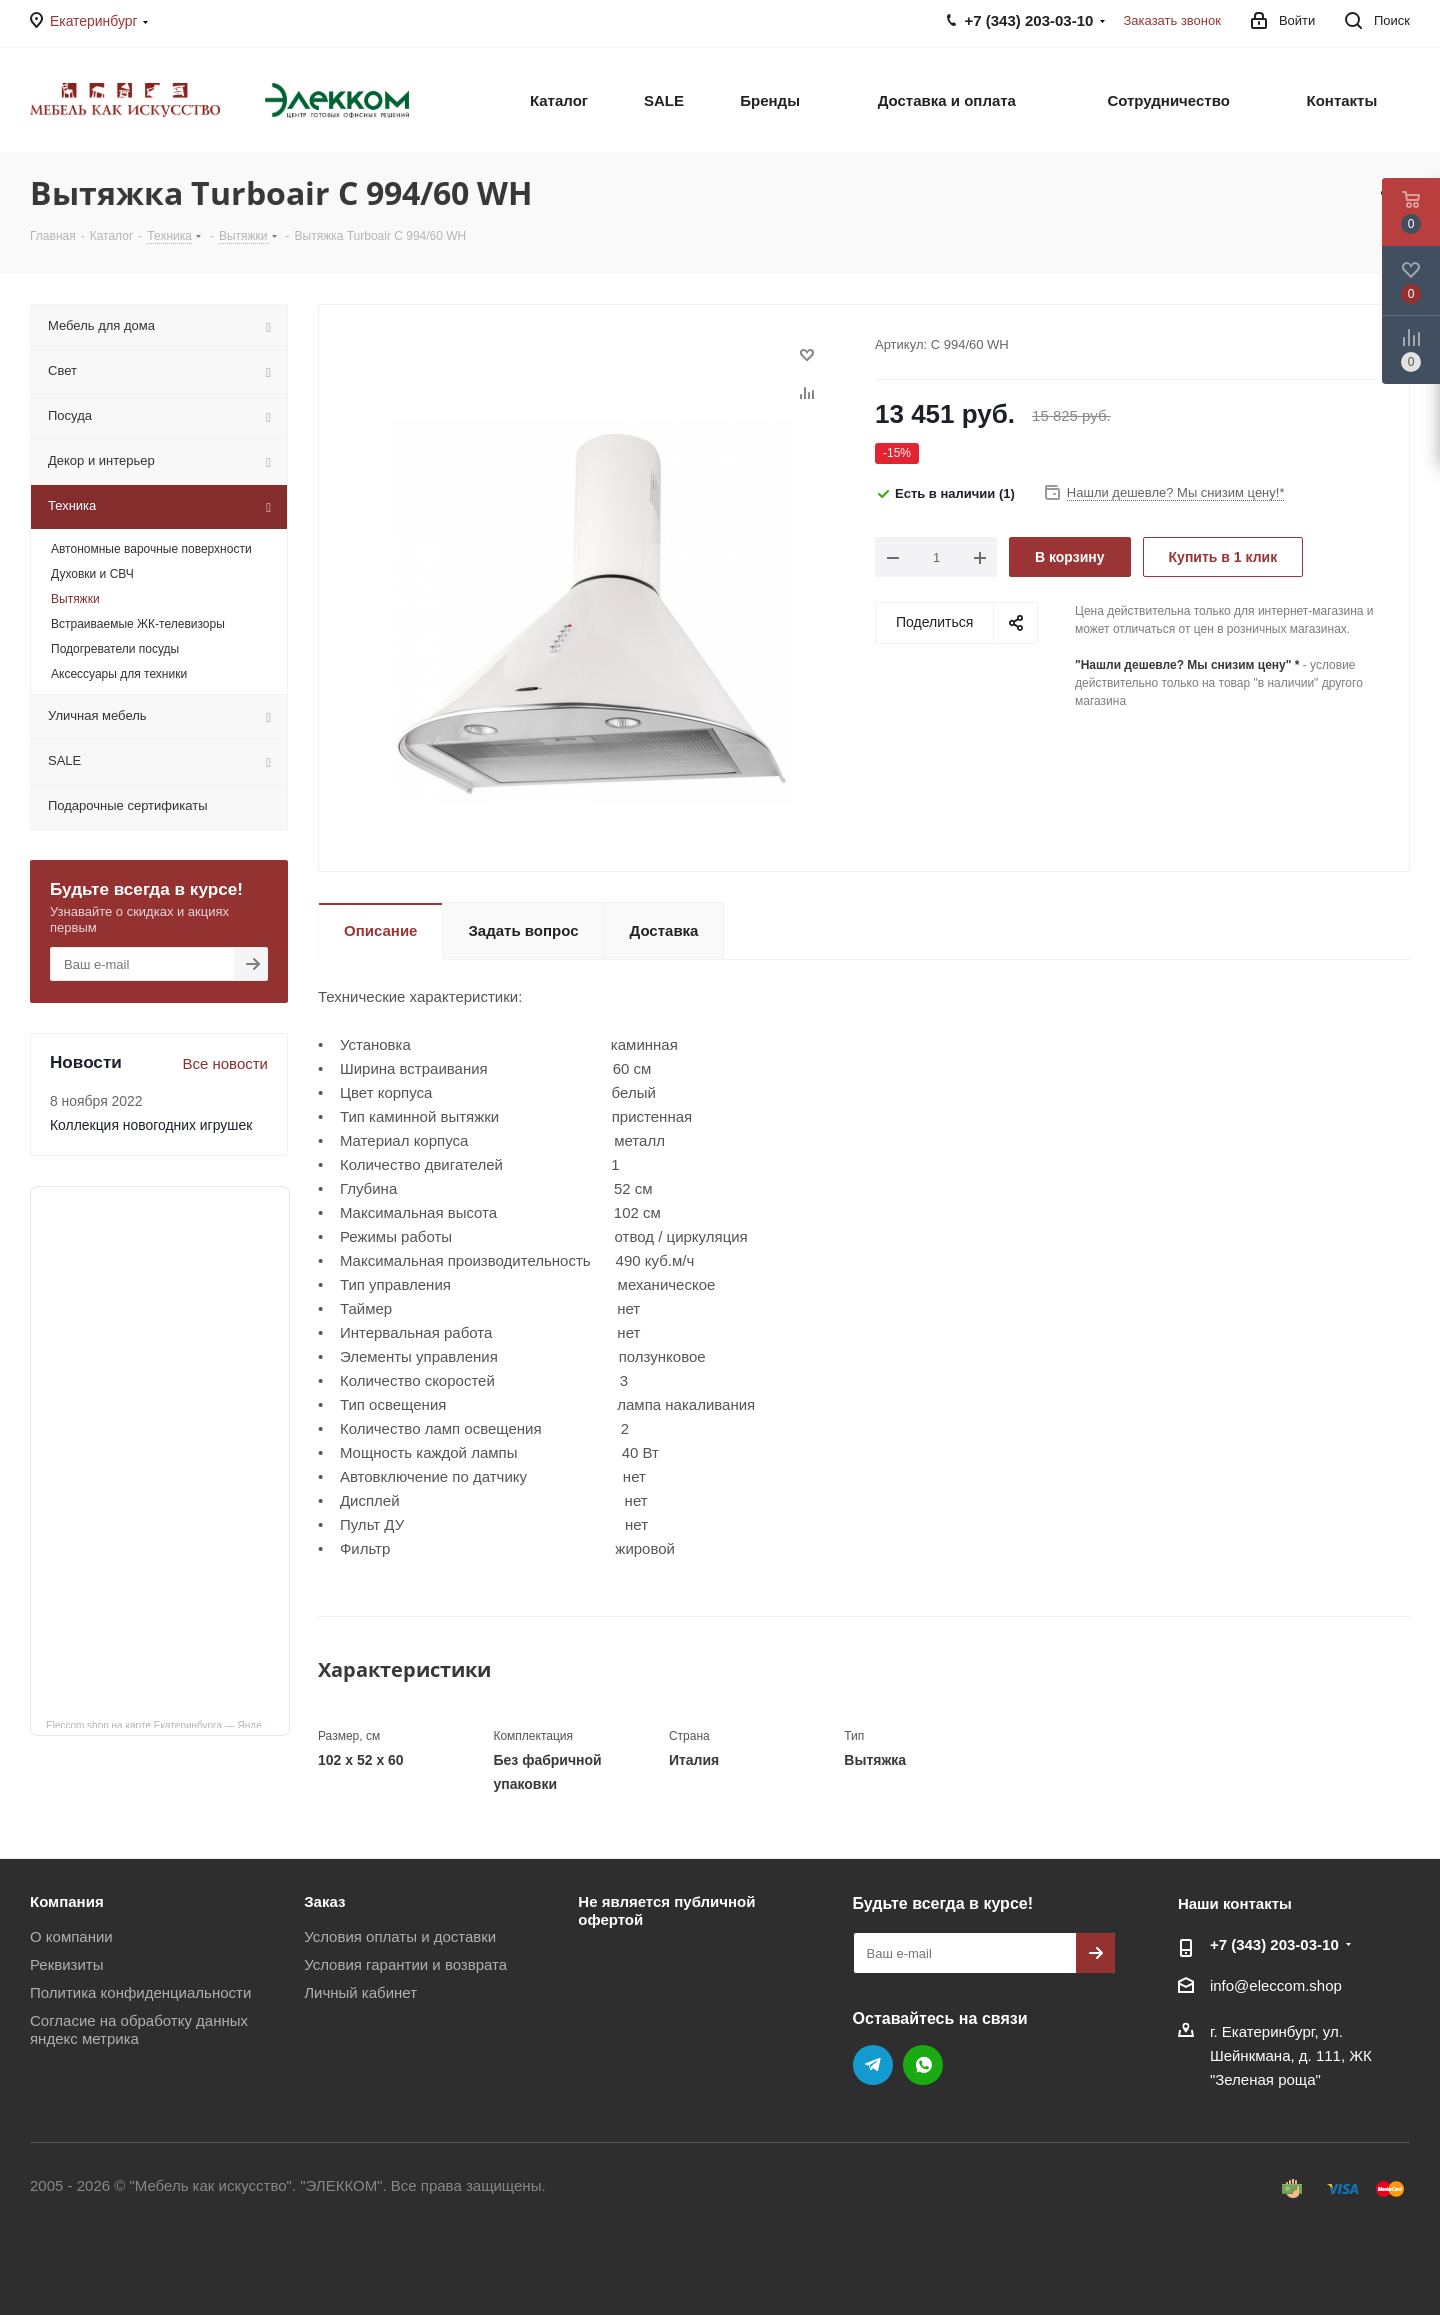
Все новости (225, 1063)
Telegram (873, 2065)
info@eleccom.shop (1276, 1985)
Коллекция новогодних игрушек (151, 1125)
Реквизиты (67, 1964)
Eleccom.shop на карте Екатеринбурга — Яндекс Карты (168, 1724)
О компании (71, 1936)
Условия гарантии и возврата (405, 1964)
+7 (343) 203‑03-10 (1274, 1944)
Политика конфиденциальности (140, 1992)
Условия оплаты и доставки (400, 1936)
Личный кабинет (360, 1992)
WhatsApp (923, 2065)
